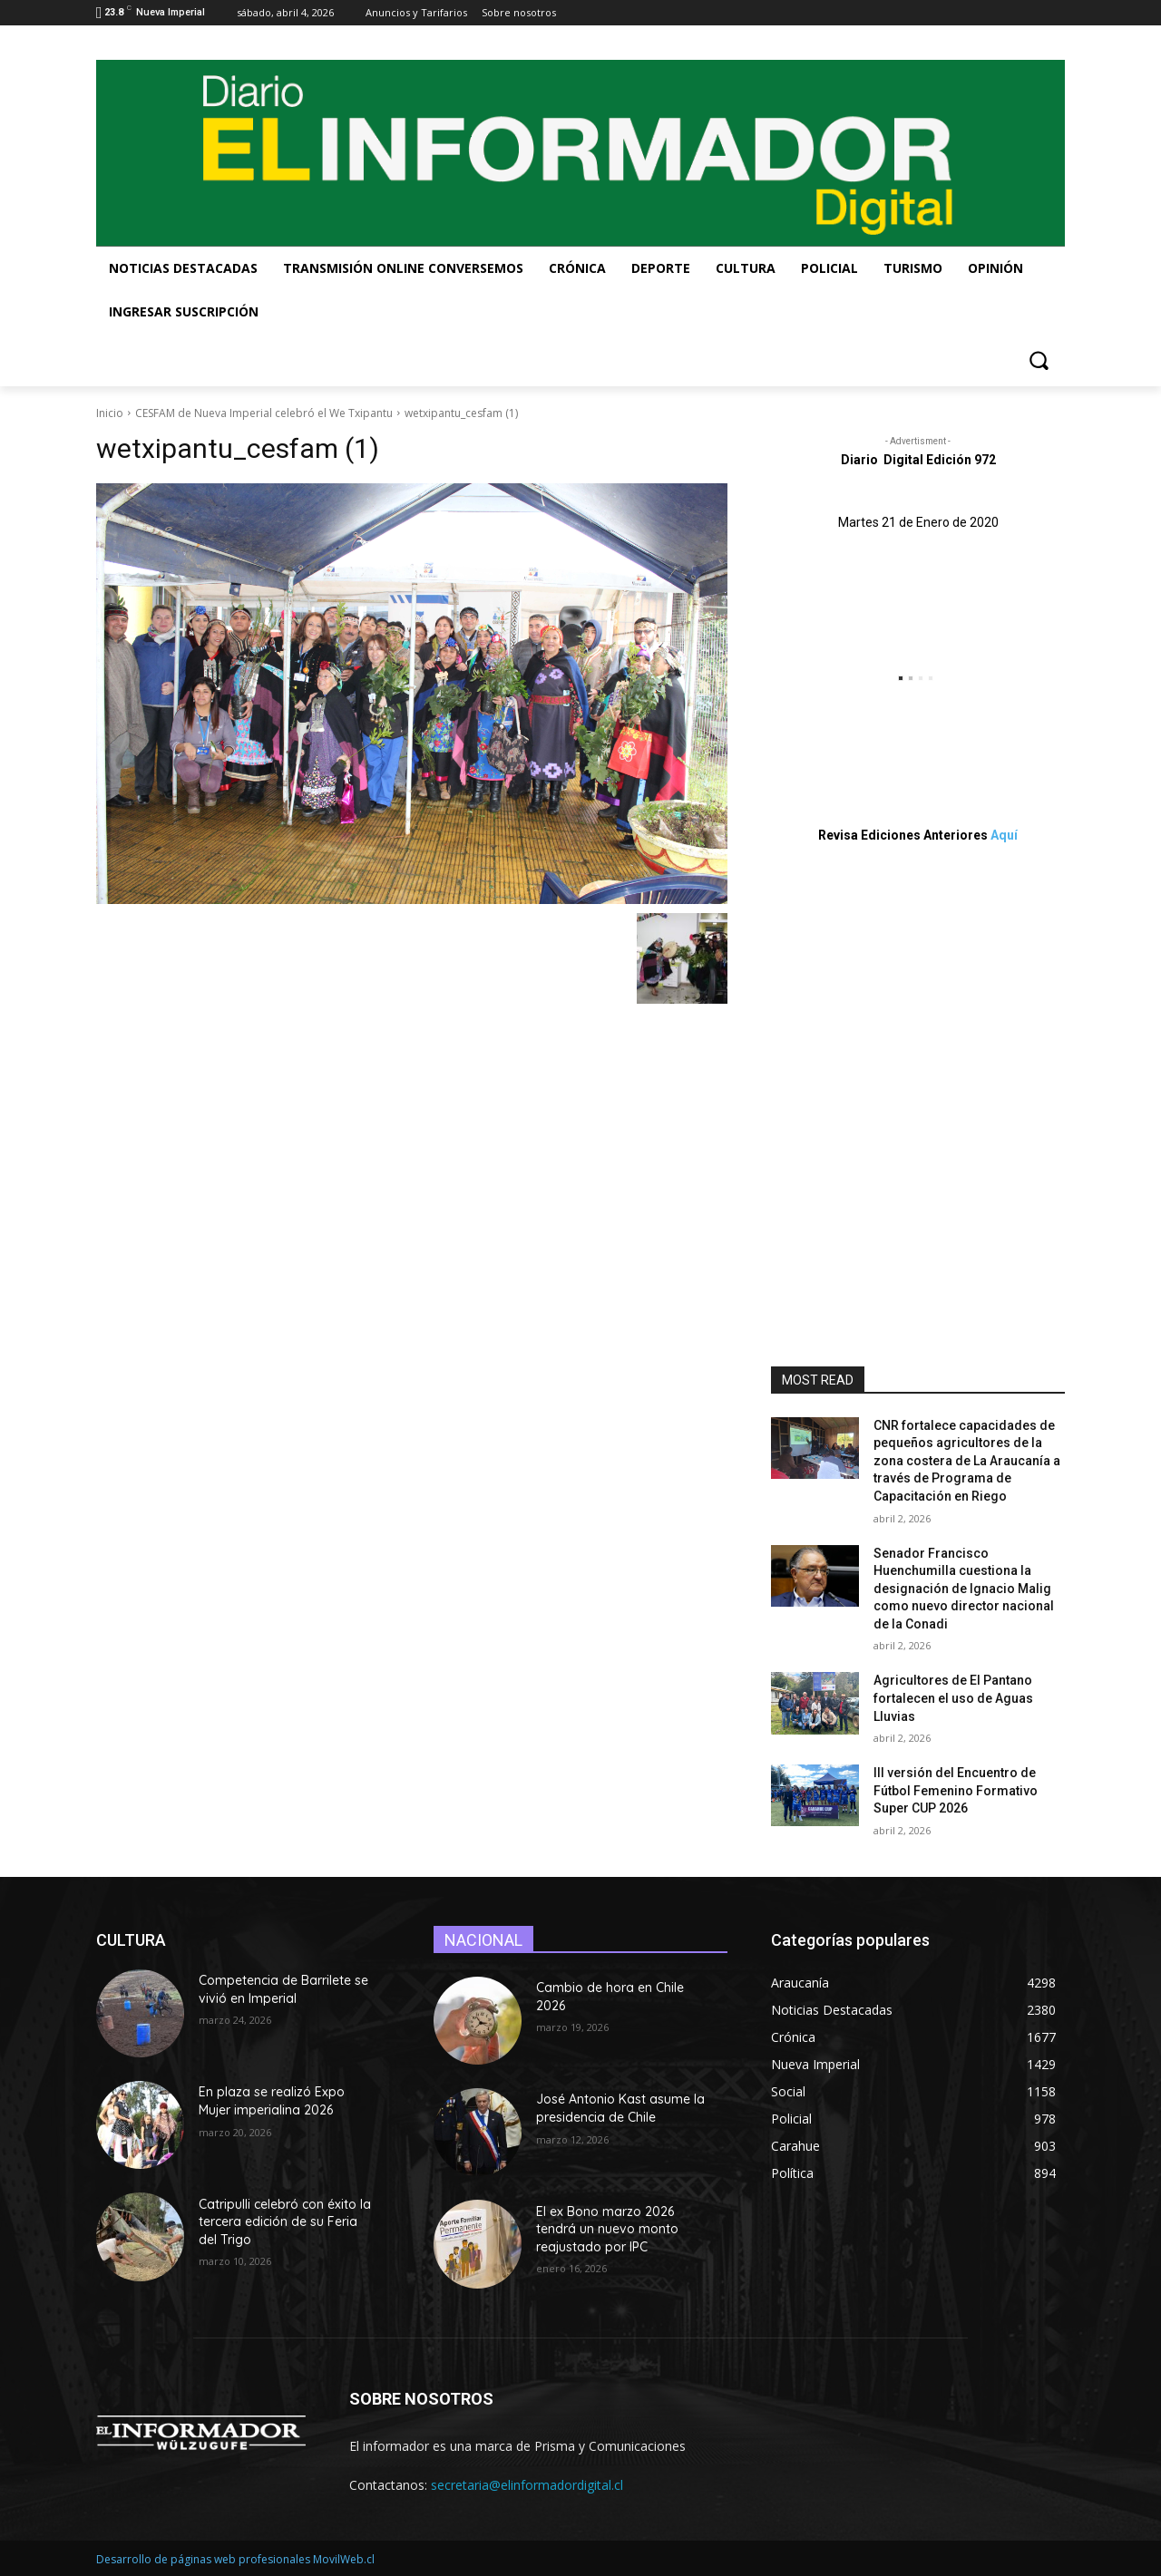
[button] (1038, 360)
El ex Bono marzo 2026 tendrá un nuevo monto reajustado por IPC (607, 2229)
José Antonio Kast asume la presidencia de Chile (620, 2108)
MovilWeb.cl (344, 2559)
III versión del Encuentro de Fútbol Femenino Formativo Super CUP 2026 (955, 1790)
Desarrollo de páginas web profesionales (203, 2559)
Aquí (1004, 835)
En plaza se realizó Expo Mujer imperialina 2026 (272, 2101)
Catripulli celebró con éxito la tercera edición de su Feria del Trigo (285, 2222)
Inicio (109, 413)
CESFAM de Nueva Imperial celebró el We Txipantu (264, 413)
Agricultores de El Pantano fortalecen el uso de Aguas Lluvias (953, 1698)
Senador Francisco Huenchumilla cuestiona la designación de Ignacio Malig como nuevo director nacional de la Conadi (963, 1588)
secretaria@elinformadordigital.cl (527, 2484)
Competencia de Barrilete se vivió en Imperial (283, 1989)
